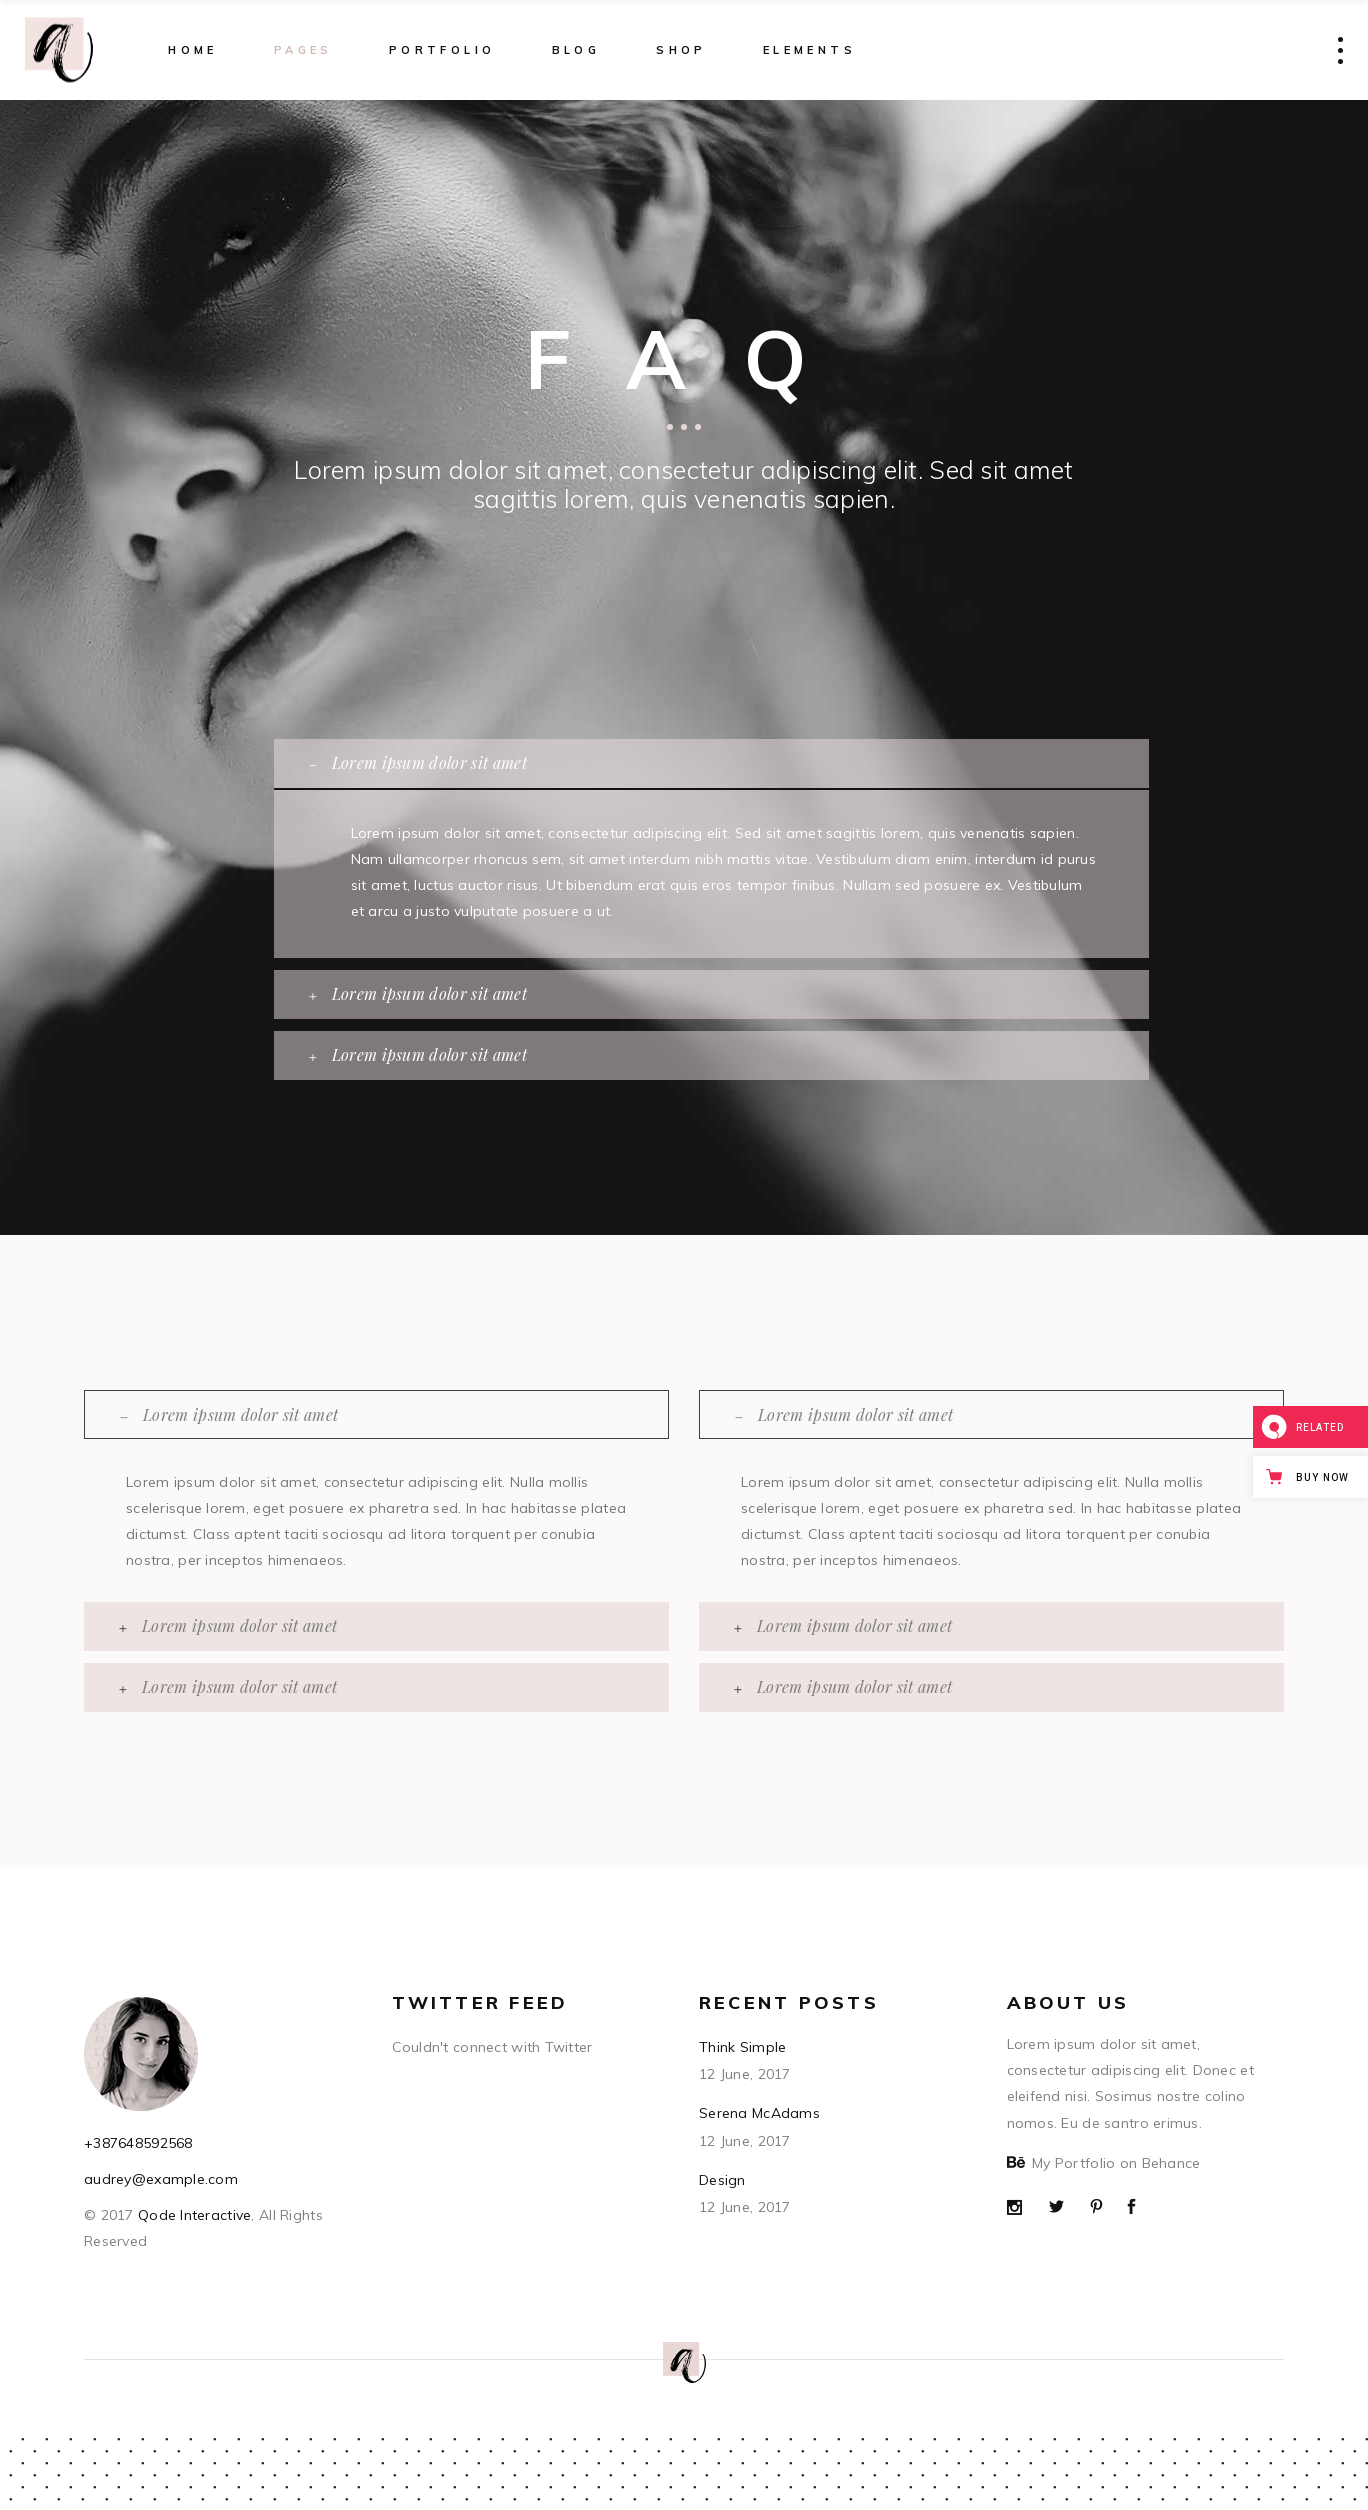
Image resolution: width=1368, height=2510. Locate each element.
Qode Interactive (193, 2215)
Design (722, 2180)
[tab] (712, 763)
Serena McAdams (759, 2113)
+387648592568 (138, 2143)
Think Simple (742, 2047)
